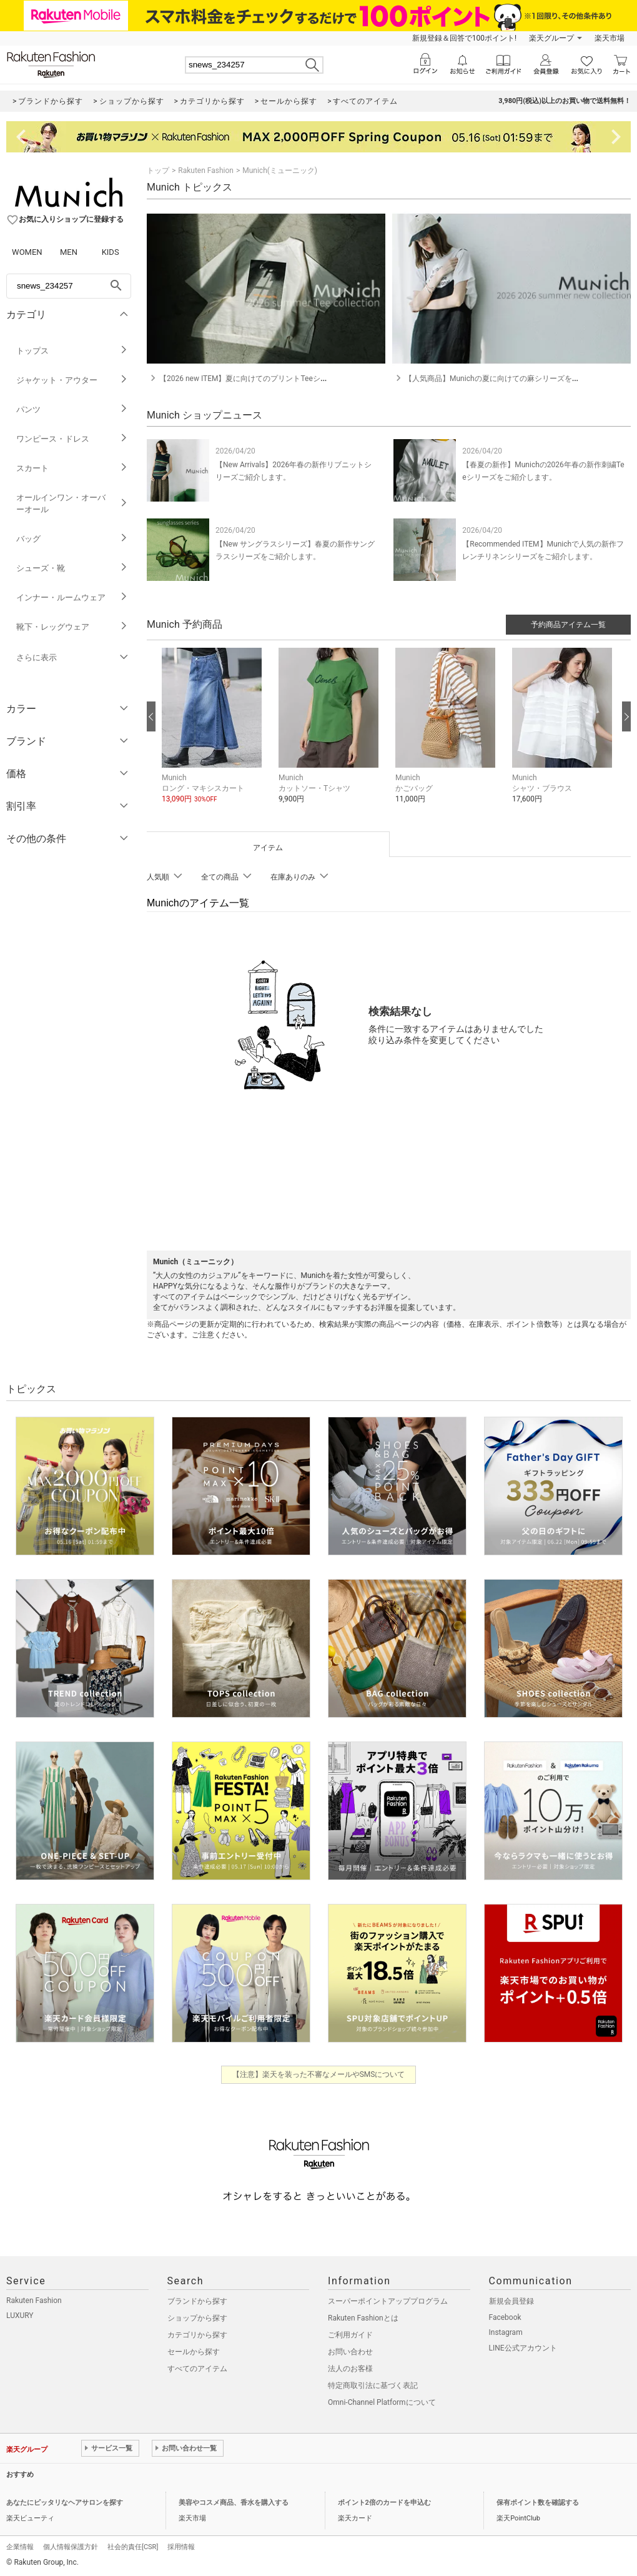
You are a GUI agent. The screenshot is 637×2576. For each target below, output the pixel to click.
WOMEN (27, 252)
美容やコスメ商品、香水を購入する (234, 2503)
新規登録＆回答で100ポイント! (464, 38)
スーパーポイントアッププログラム (388, 2301)
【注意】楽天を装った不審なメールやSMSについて (318, 2074)
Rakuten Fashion (206, 170)
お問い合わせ (350, 2351)
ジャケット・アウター (72, 380)
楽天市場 (610, 38)
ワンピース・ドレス (72, 439)
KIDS (110, 252)
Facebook (505, 2317)
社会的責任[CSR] (132, 2547)
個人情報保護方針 (70, 2547)
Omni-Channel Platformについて (382, 2402)
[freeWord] (68, 286)
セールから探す (193, 2351)
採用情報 (181, 2547)
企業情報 (20, 2547)
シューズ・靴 (72, 568)
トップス (72, 351)
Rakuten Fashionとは (363, 2318)
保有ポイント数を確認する (537, 2503)
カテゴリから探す (197, 2335)
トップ (158, 170)
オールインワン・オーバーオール (72, 503)
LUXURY (20, 2315)
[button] (214, 735)
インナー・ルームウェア (72, 597)
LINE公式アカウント (523, 2348)
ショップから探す (197, 2318)
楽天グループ (551, 38)
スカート (72, 468)
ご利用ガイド (350, 2335)
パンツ (72, 409)
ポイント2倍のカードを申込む (384, 2503)
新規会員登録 (511, 2301)
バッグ (72, 539)
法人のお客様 (350, 2368)
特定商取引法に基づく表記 (373, 2385)
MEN (68, 252)
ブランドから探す (197, 2301)
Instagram (506, 2332)
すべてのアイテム (197, 2368)
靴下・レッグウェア (72, 627)
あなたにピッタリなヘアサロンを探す (64, 2503)
